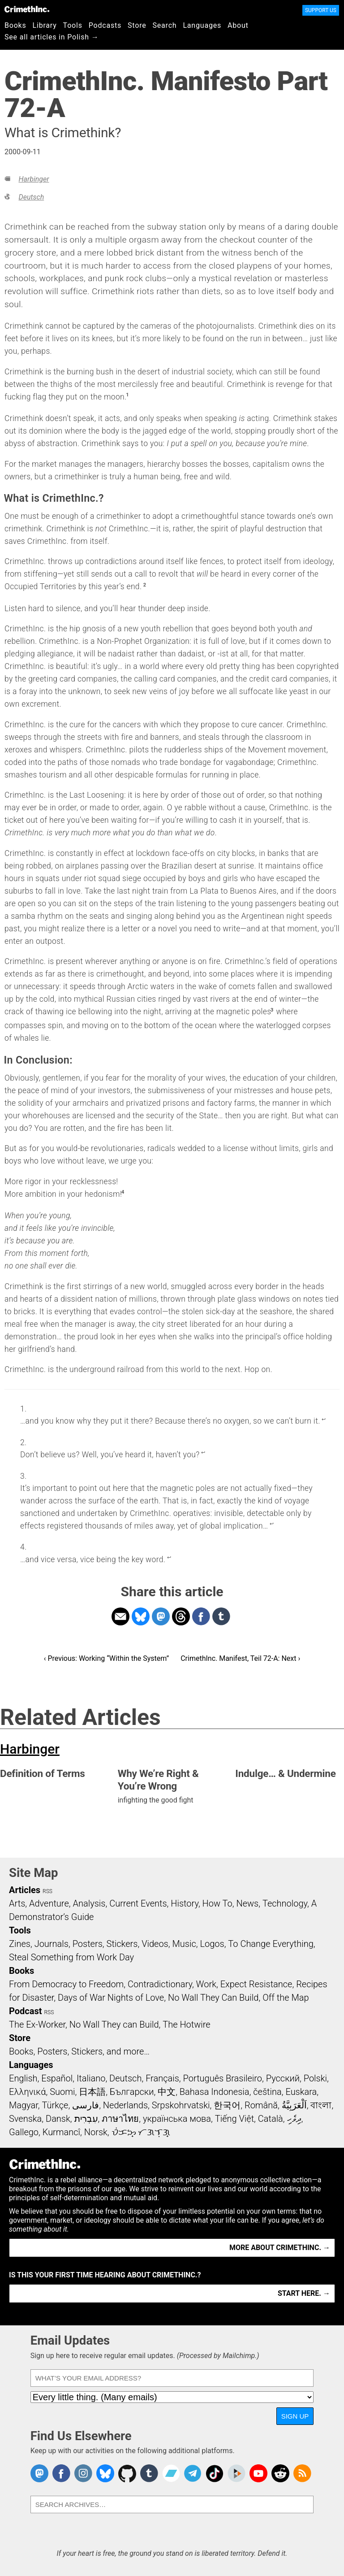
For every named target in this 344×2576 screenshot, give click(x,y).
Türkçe (55, 2105)
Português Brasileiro (222, 2078)
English (23, 2078)
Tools (72, 25)
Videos (155, 1943)
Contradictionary (160, 1984)
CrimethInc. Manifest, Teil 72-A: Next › (240, 1658)
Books (15, 25)
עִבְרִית (86, 2118)
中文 (167, 2091)
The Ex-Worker (37, 2024)
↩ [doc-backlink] (324, 1419)
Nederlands (125, 2105)
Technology (284, 1903)
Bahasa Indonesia (214, 2091)
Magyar (23, 2105)
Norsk (96, 2132)
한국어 (227, 2105)
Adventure (49, 1903)
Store (137, 25)
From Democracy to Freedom (66, 1984)
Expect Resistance (256, 1984)
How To (217, 1903)
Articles (24, 1890)
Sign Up (295, 2416)
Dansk (58, 2118)
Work (206, 1984)
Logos (212, 1943)
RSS (47, 1891)
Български (132, 2091)
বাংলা (320, 2105)
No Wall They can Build (114, 2024)
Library (45, 25)
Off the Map (285, 1997)
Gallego (24, 2132)
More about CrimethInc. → (279, 2247)
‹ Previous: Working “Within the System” (106, 1658)
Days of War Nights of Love (111, 1997)
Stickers (122, 1943)
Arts (17, 1903)
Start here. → (304, 2293)
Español (57, 2078)
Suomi (62, 2091)
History (184, 1903)
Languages (202, 25)
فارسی (85, 2105)
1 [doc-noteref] (127, 395)
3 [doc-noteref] (272, 1010)
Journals (51, 1943)
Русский (283, 2078)
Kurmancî (61, 2132)
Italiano (91, 2078)
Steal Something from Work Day (71, 1957)
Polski (315, 2078)
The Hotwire (186, 2024)
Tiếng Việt (234, 2118)
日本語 (92, 2091)
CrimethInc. (26, 8)
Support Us (320, 10)
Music (184, 1943)
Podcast (25, 2011)
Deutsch (31, 197)
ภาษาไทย (120, 2118)
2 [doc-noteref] (144, 585)
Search (165, 25)
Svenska (25, 2118)
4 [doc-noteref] (123, 1192)
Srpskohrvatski (181, 2105)
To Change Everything (270, 1943)
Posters (88, 1943)
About (238, 25)
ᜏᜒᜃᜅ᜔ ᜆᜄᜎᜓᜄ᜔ (141, 2132)
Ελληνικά (27, 2091)
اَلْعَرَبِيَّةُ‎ (294, 2105)
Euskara (301, 2091)
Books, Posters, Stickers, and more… (79, 2051)
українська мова (177, 2118)
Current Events (138, 1903)
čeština (267, 2091)
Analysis (89, 1903)
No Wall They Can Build (213, 1997)
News (247, 1903)
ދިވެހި (294, 2118)
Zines (19, 1943)
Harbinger (33, 179)
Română (261, 2105)
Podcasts (105, 25)
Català (270, 2118)
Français (162, 2078)
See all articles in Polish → (51, 37)
